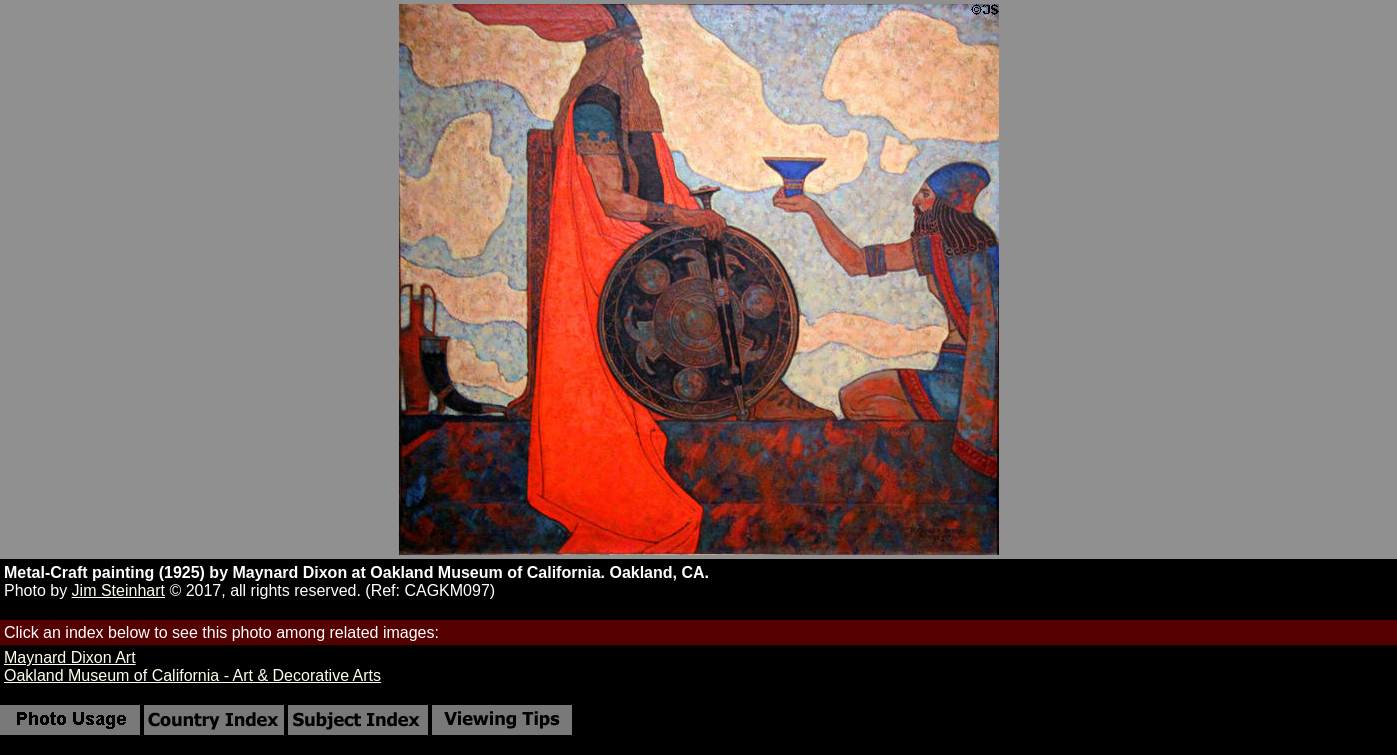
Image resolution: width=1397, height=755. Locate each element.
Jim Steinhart (118, 590)
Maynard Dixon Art (70, 657)
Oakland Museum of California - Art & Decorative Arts (192, 675)
